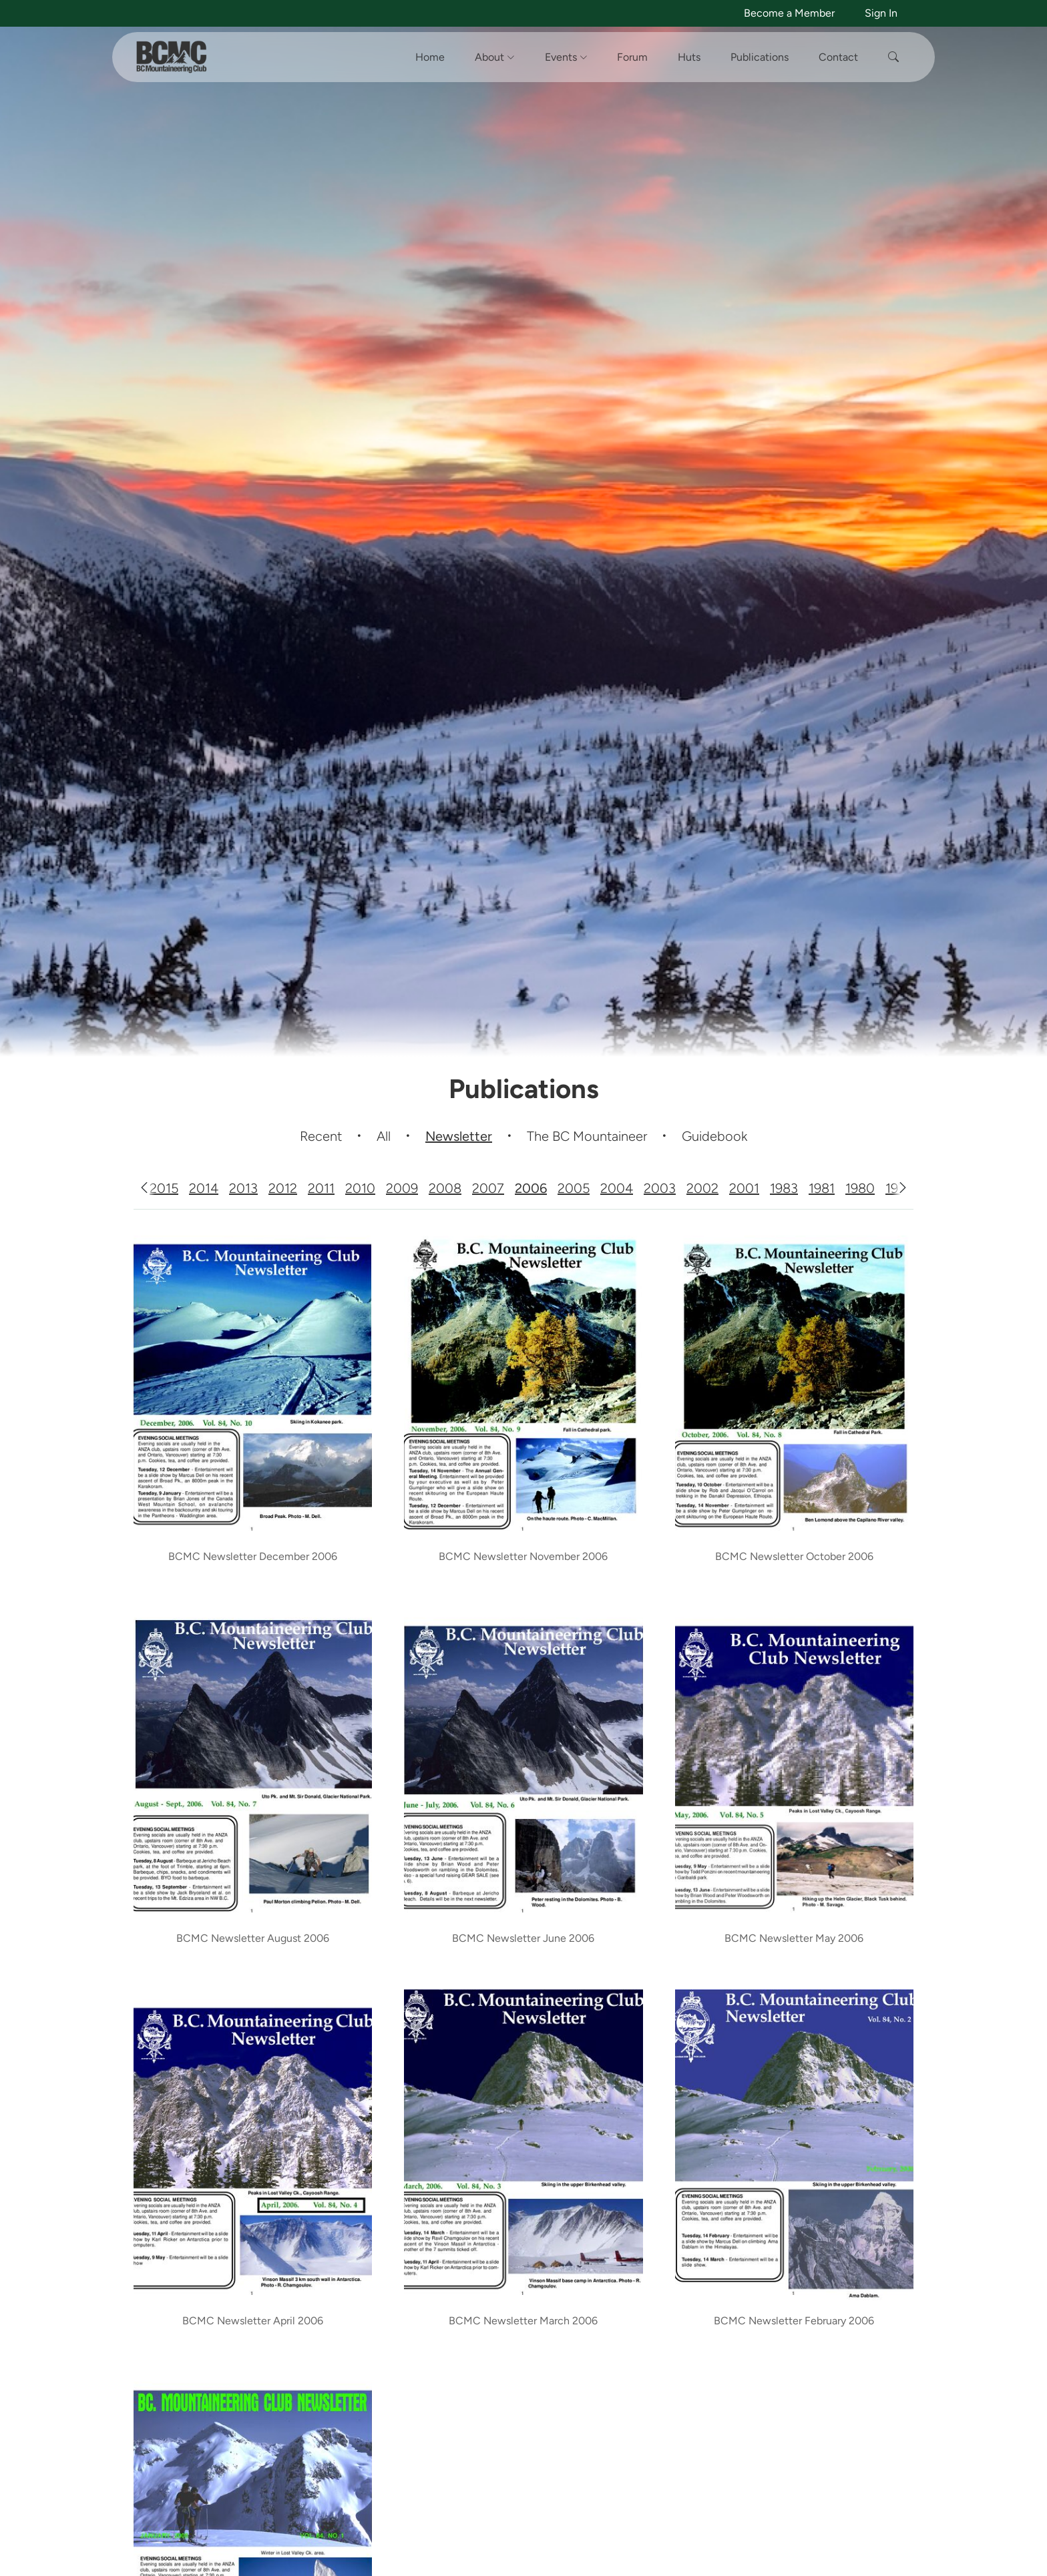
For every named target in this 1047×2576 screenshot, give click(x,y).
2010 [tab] (360, 1188)
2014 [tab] (203, 1188)
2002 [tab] (702, 1188)
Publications (759, 57)
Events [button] (566, 57)
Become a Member (789, 13)
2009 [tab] (402, 1188)
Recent (321, 1136)
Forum (632, 57)
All (384, 1136)
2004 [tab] (616, 1188)
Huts (689, 57)
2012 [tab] (282, 1188)
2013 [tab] (243, 1188)
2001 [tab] (744, 1188)
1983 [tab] (784, 1188)
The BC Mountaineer (587, 1136)
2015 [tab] (164, 1188)
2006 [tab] (531, 1188)
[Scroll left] (144, 1188)
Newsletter (458, 1136)
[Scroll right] (902, 1188)
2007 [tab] (488, 1188)
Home (430, 57)
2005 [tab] (574, 1188)
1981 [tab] (822, 1188)
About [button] (495, 57)
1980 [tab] (860, 1188)
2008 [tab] (445, 1188)
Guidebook (714, 1136)
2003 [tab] (660, 1188)
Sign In (881, 13)
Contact (838, 57)
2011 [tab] (321, 1188)
